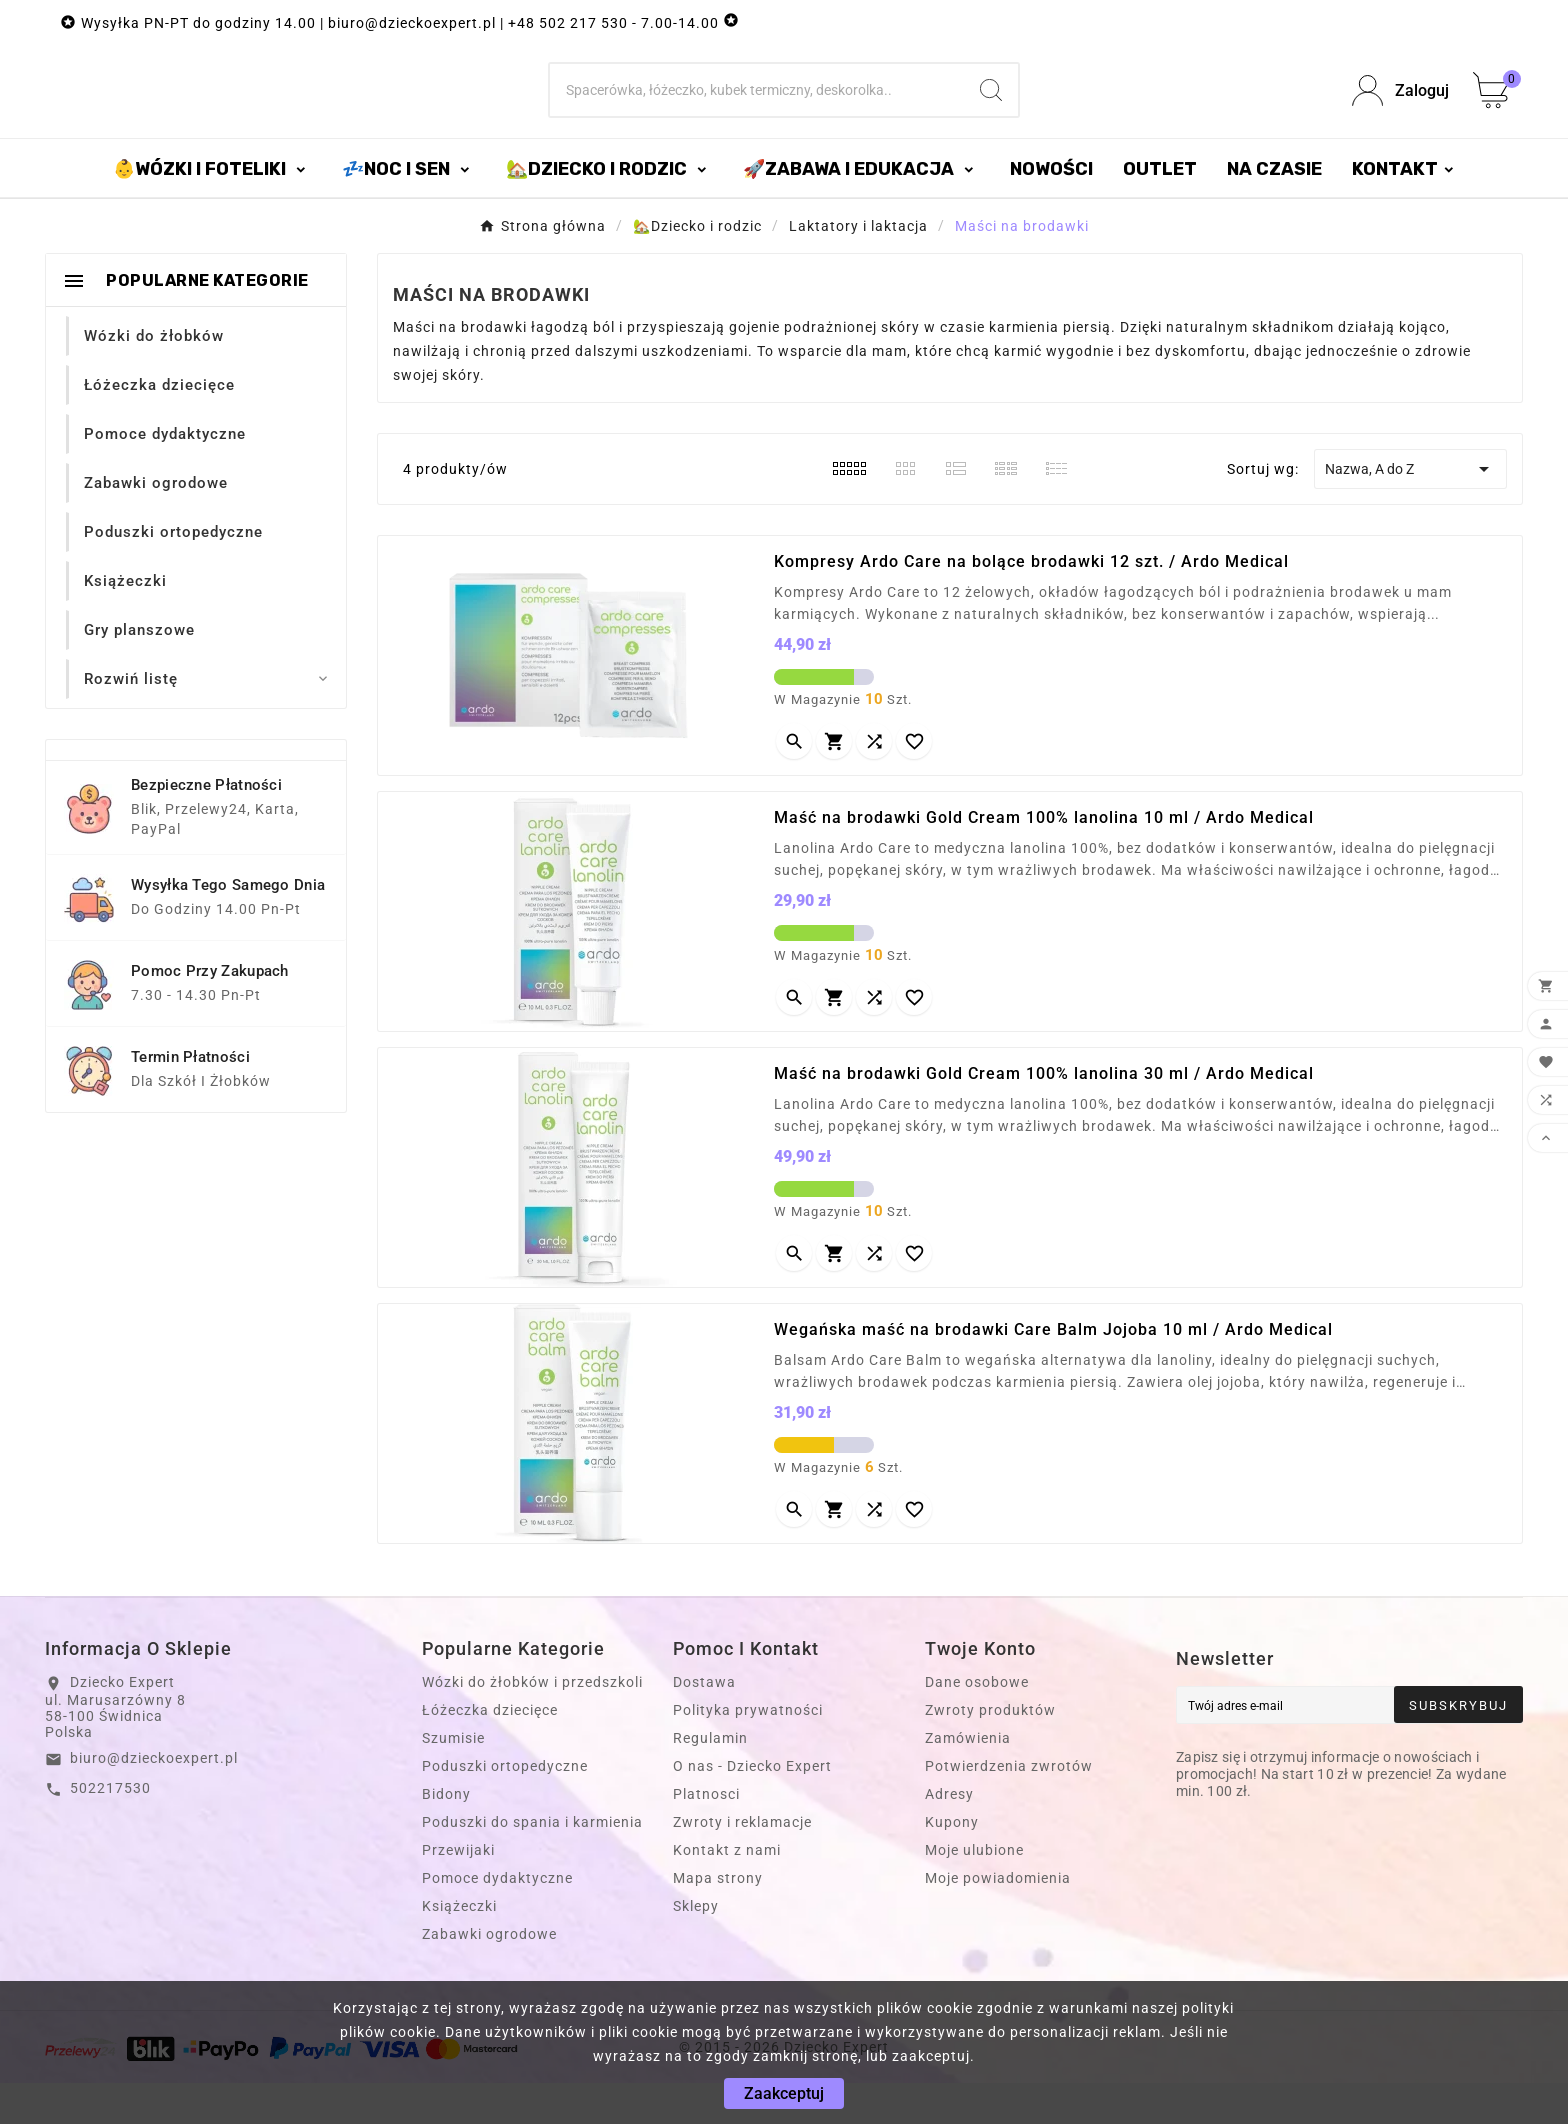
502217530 (110, 1829)
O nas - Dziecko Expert (752, 1807)
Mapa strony (718, 1919)
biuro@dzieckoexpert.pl (154, 1799)
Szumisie (453, 1779)
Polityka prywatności (748, 1751)
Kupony (952, 1863)
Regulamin (710, 1779)
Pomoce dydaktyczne (497, 1919)
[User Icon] (1400, 111)
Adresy (949, 1835)
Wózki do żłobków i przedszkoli (532, 1723)
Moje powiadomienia (998, 1919)
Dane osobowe (977, 1723)
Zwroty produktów (990, 1751)
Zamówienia (968, 1779)
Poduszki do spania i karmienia (532, 1863)
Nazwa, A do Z (1410, 510)
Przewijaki (458, 1891)
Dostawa (704, 1723)
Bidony (446, 1835)
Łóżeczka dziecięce (490, 1751)
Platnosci (706, 1835)
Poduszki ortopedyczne (505, 1807)
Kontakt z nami (727, 1891)
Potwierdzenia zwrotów (1009, 1807)
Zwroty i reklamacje (742, 1863)
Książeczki (459, 1947)
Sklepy (696, 1947)
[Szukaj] (757, 111)
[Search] (991, 111)
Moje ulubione (974, 1891)
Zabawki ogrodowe (489, 1975)
